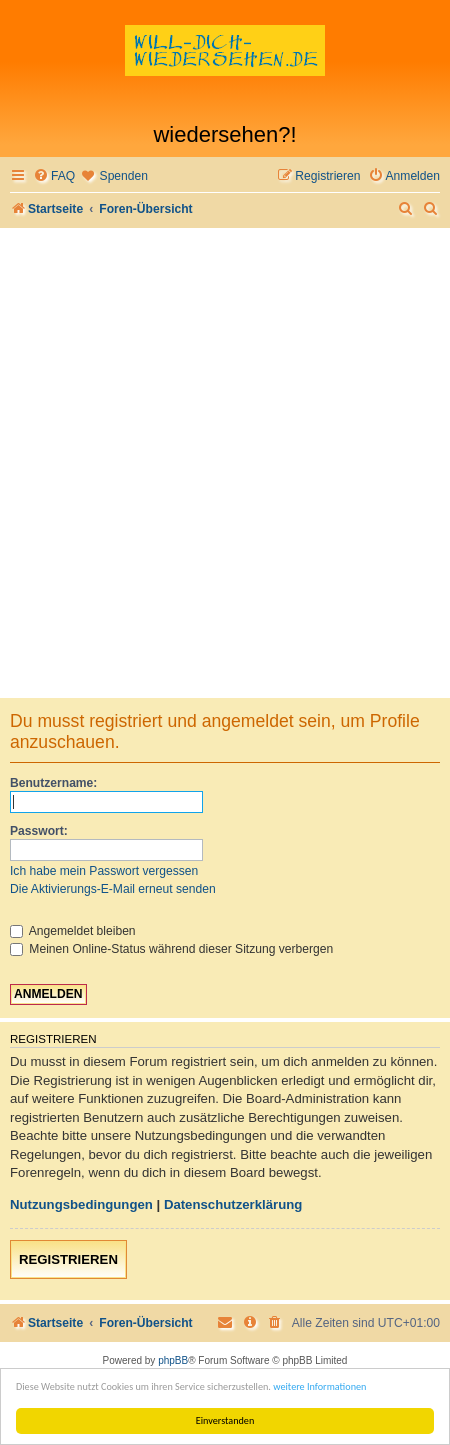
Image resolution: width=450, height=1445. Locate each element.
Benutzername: (53, 783)
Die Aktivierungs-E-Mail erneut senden (113, 889)
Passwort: (39, 831)
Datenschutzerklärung (233, 1204)
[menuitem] (54, 176)
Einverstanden (225, 1420)
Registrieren (68, 1259)
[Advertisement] (225, 463)
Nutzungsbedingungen (81, 1204)
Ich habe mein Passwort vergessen (104, 871)
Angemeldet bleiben (73, 931)
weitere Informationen (319, 1386)
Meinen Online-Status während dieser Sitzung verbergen (171, 949)
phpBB (173, 1360)
